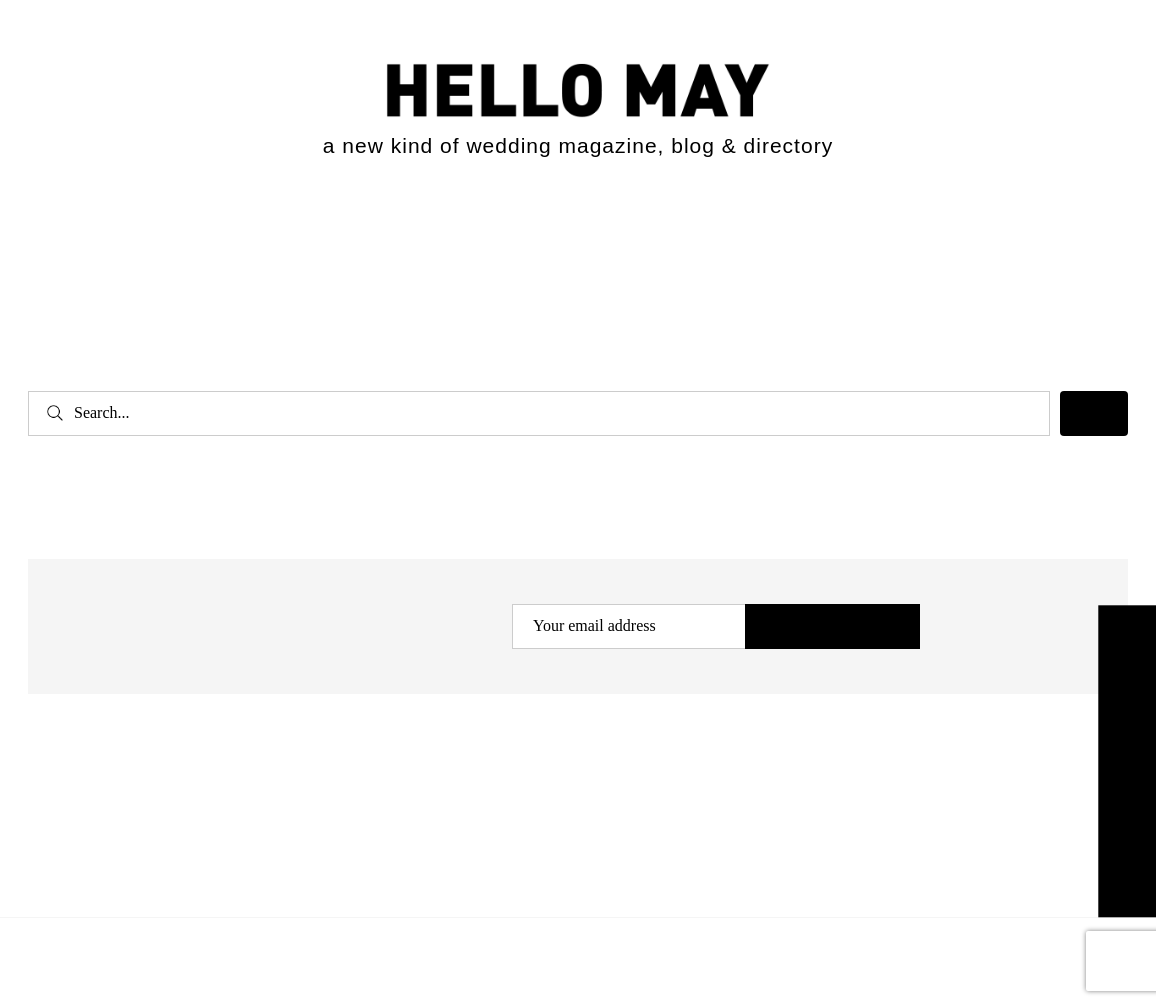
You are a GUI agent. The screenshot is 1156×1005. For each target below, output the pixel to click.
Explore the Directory (1127, 761)
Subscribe (832, 627)
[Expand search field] (1094, 227)
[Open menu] (59, 231)
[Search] (1094, 413)
